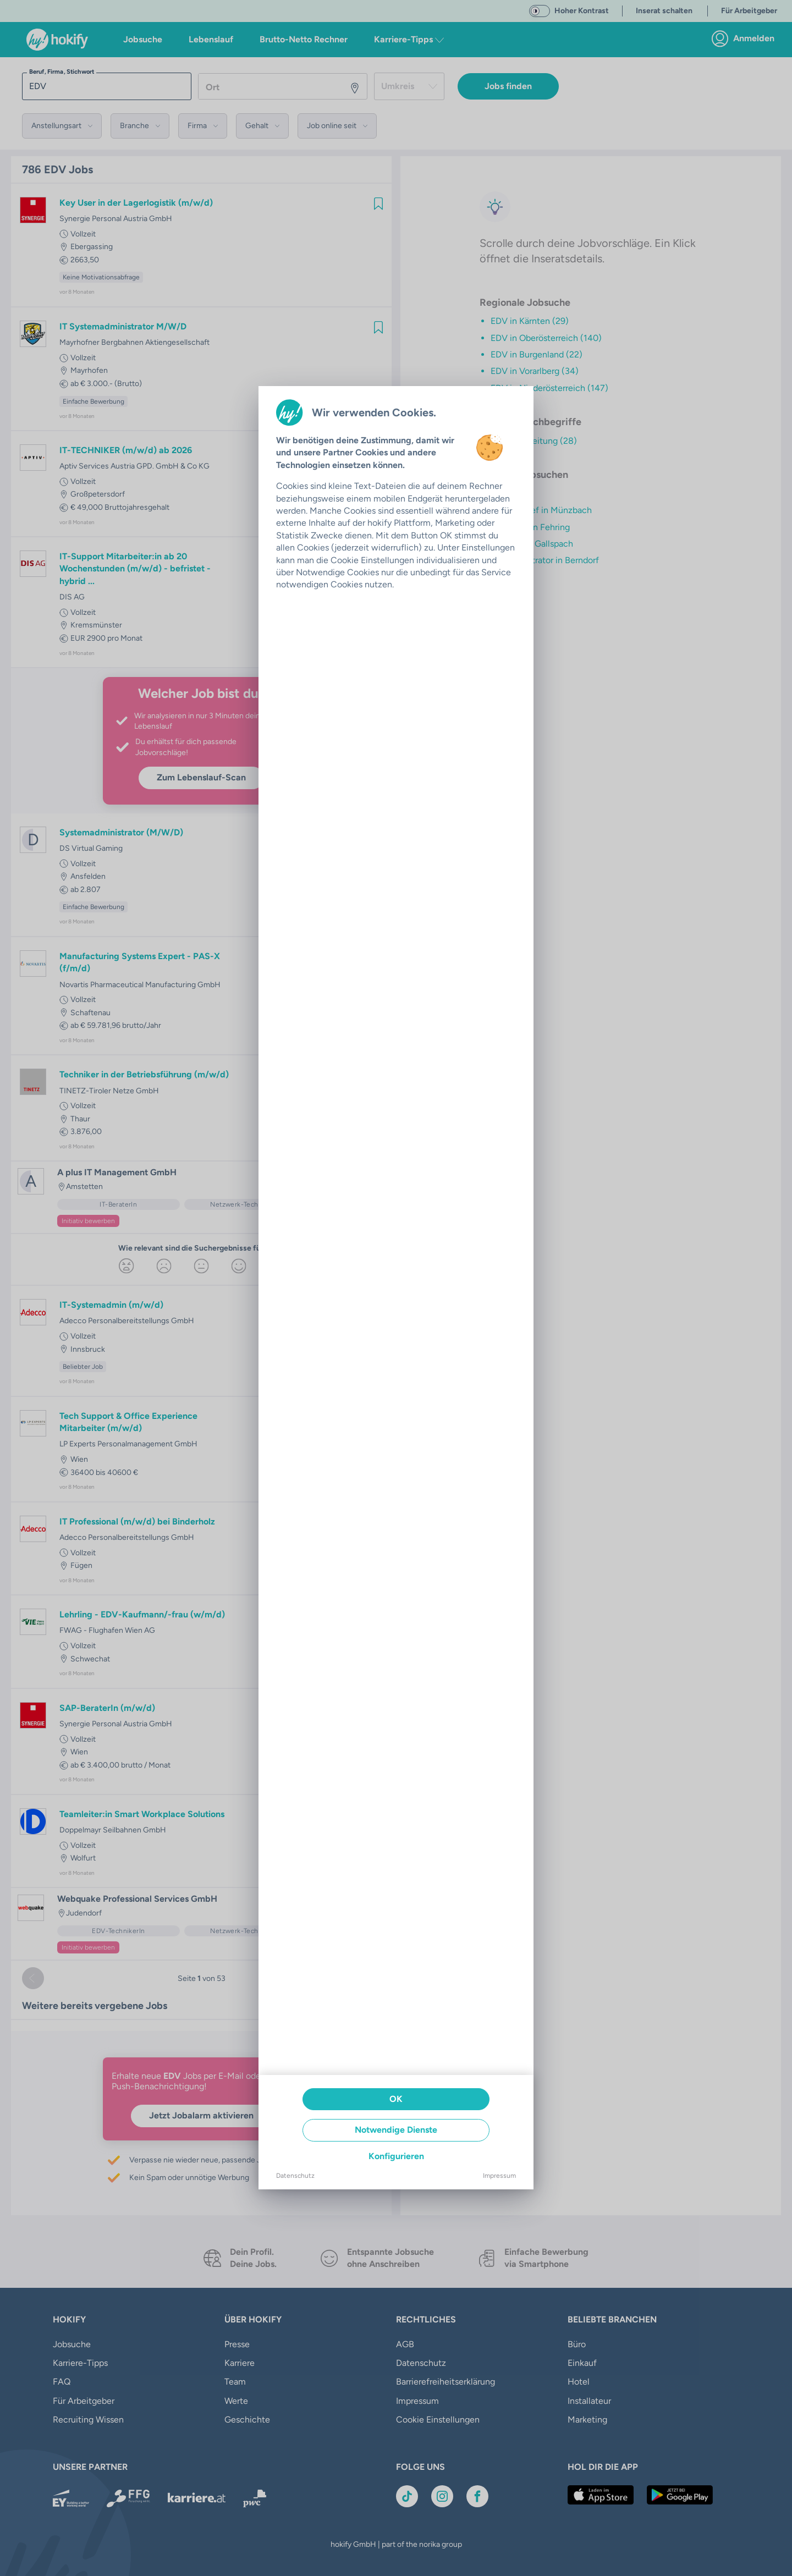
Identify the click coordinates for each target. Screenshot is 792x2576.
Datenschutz (295, 2175)
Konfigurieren (396, 2156)
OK (396, 2099)
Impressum (499, 2175)
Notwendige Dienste (396, 2129)
